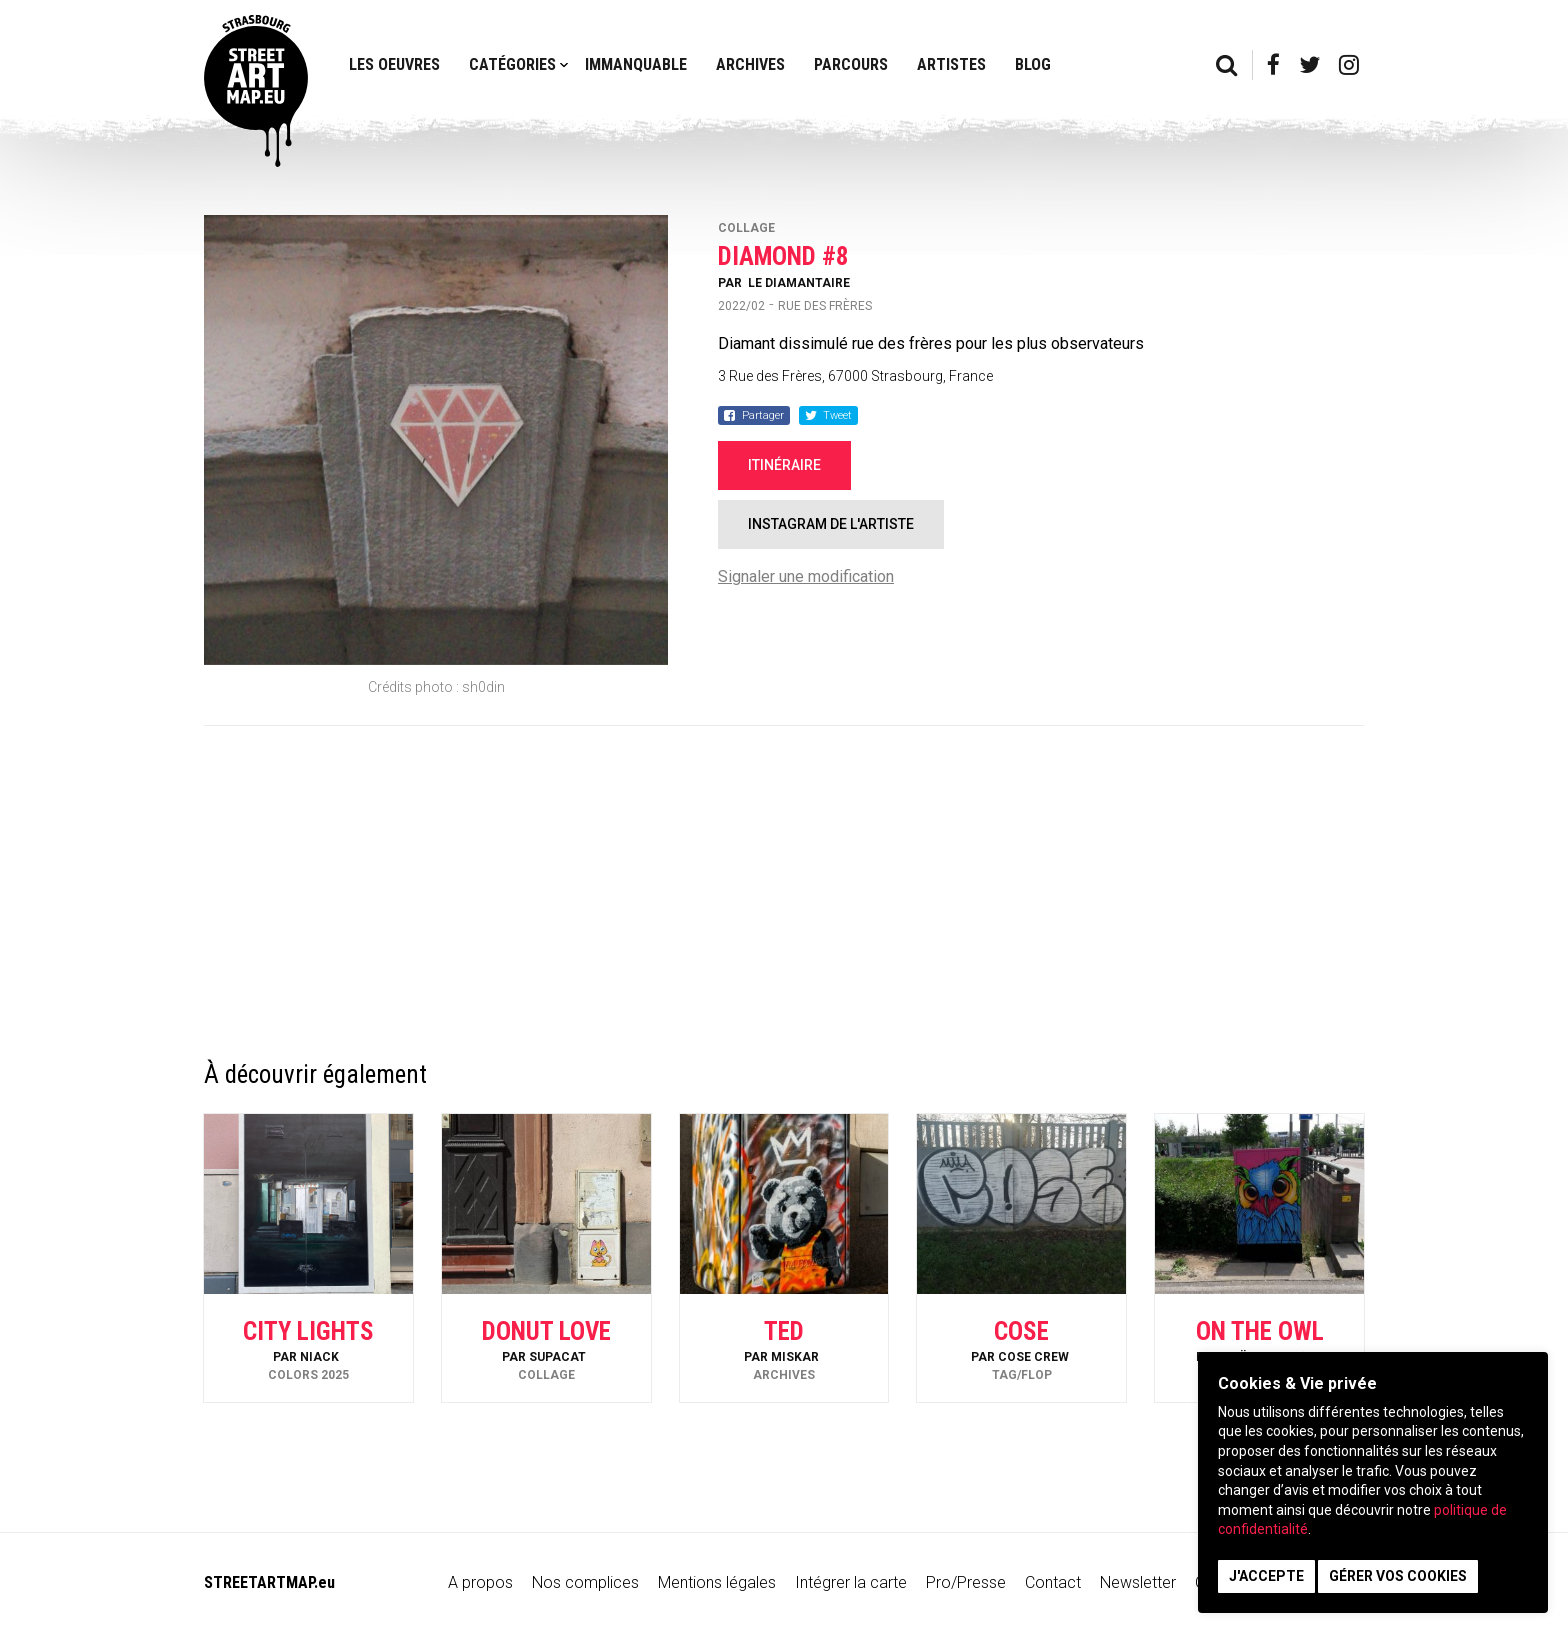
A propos (480, 1582)
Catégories (512, 64)
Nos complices (585, 1582)
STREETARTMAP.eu (269, 1582)
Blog (1033, 64)
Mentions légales (717, 1582)
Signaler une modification (806, 576)
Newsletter (1138, 1582)
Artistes (951, 64)
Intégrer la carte (851, 1582)
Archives (750, 64)
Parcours (851, 64)
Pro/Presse (966, 1582)
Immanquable (636, 64)
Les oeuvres (394, 64)
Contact (1053, 1582)
